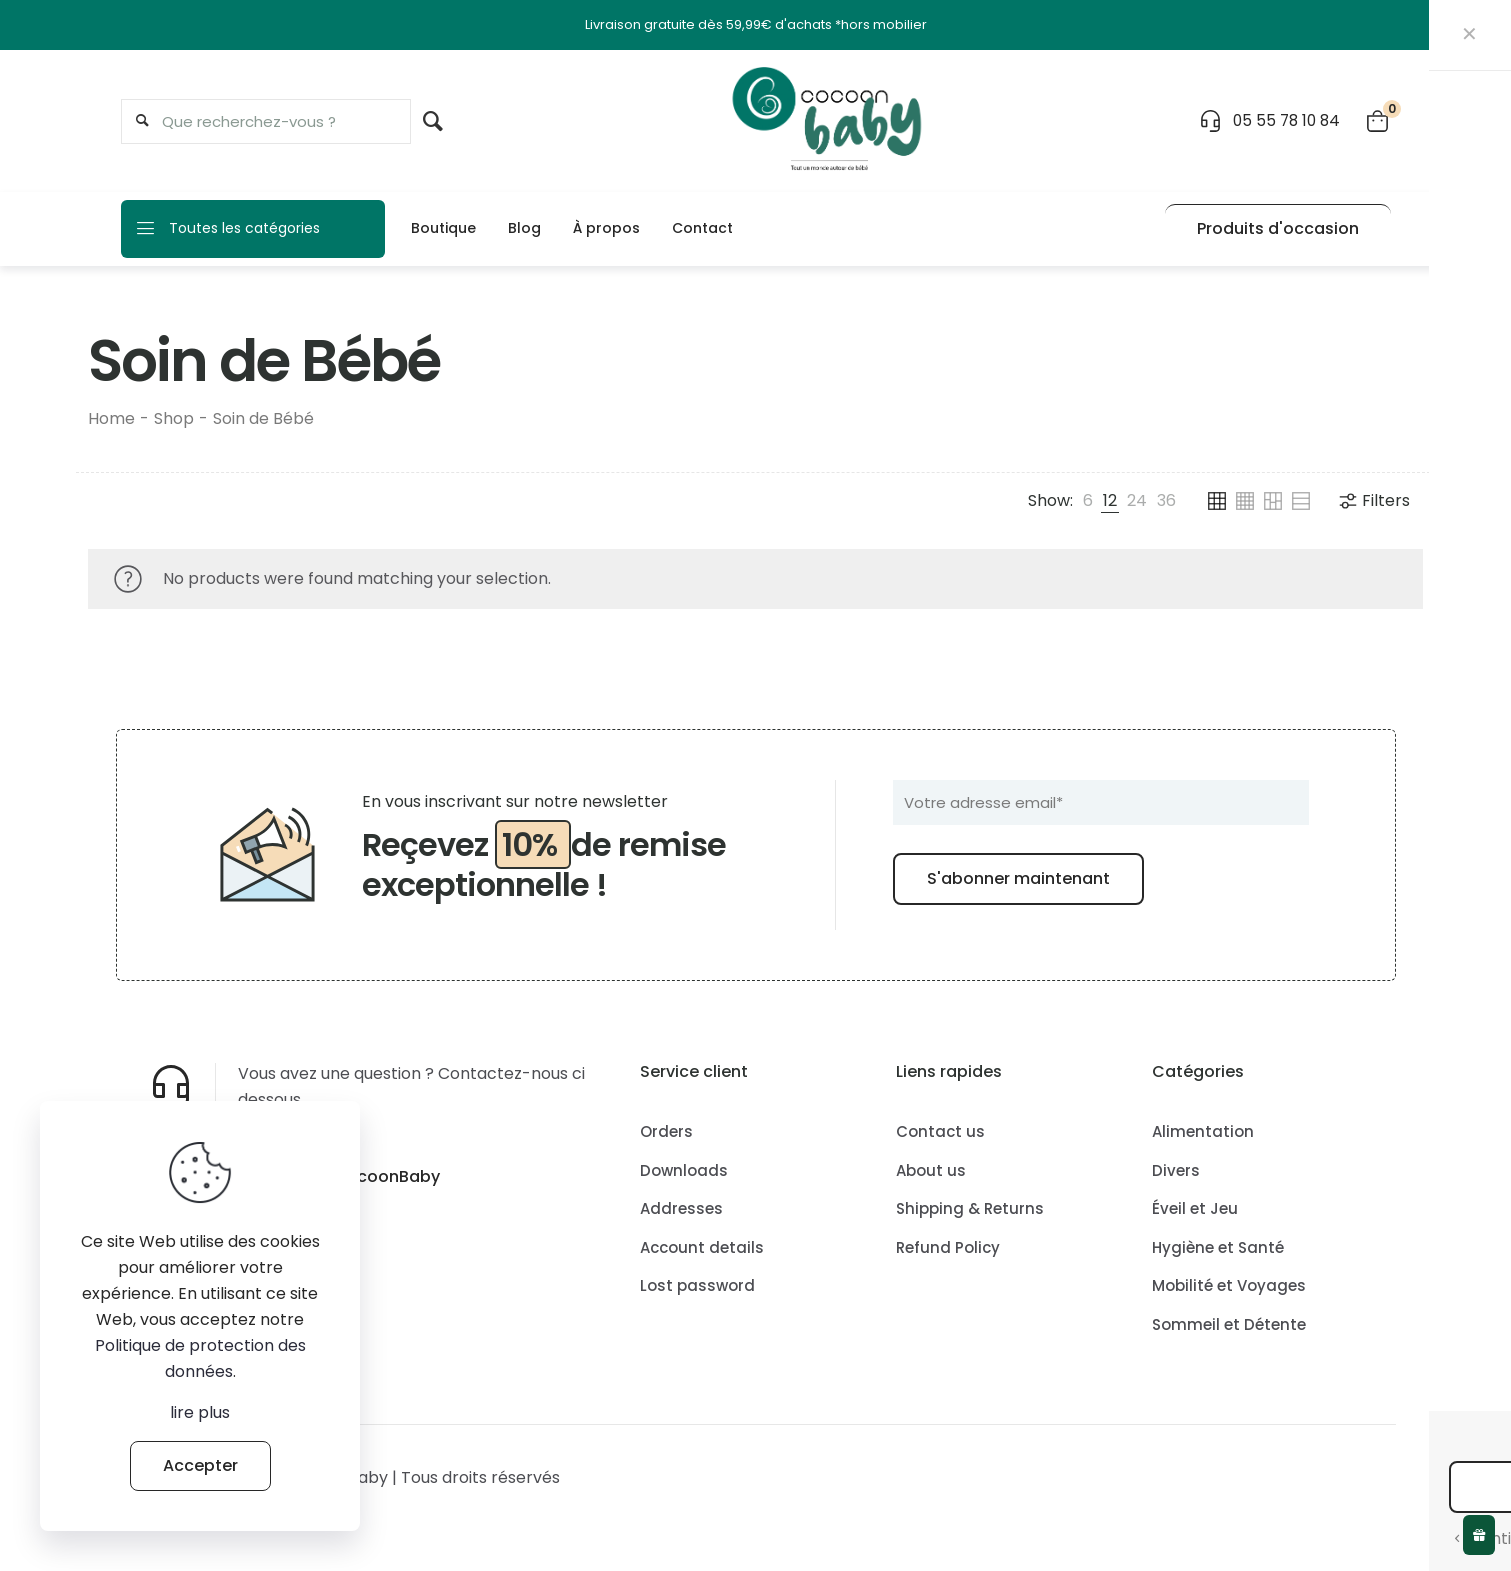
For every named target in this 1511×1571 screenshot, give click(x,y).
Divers (1176, 1170)
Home (111, 418)
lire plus (200, 1412)
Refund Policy (948, 1247)
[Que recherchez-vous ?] (266, 121)
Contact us (940, 1131)
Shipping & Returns (970, 1208)
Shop (174, 418)
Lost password (697, 1285)
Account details (702, 1247)
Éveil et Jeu (1195, 1208)
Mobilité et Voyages (1229, 1285)
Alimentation (1203, 1131)
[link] (1088, 501)
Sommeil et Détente (1229, 1324)
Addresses (681, 1208)
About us (931, 1170)
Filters (1373, 500)
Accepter (200, 1465)
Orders (666, 1131)
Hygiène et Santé (1218, 1247)
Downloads (684, 1170)
